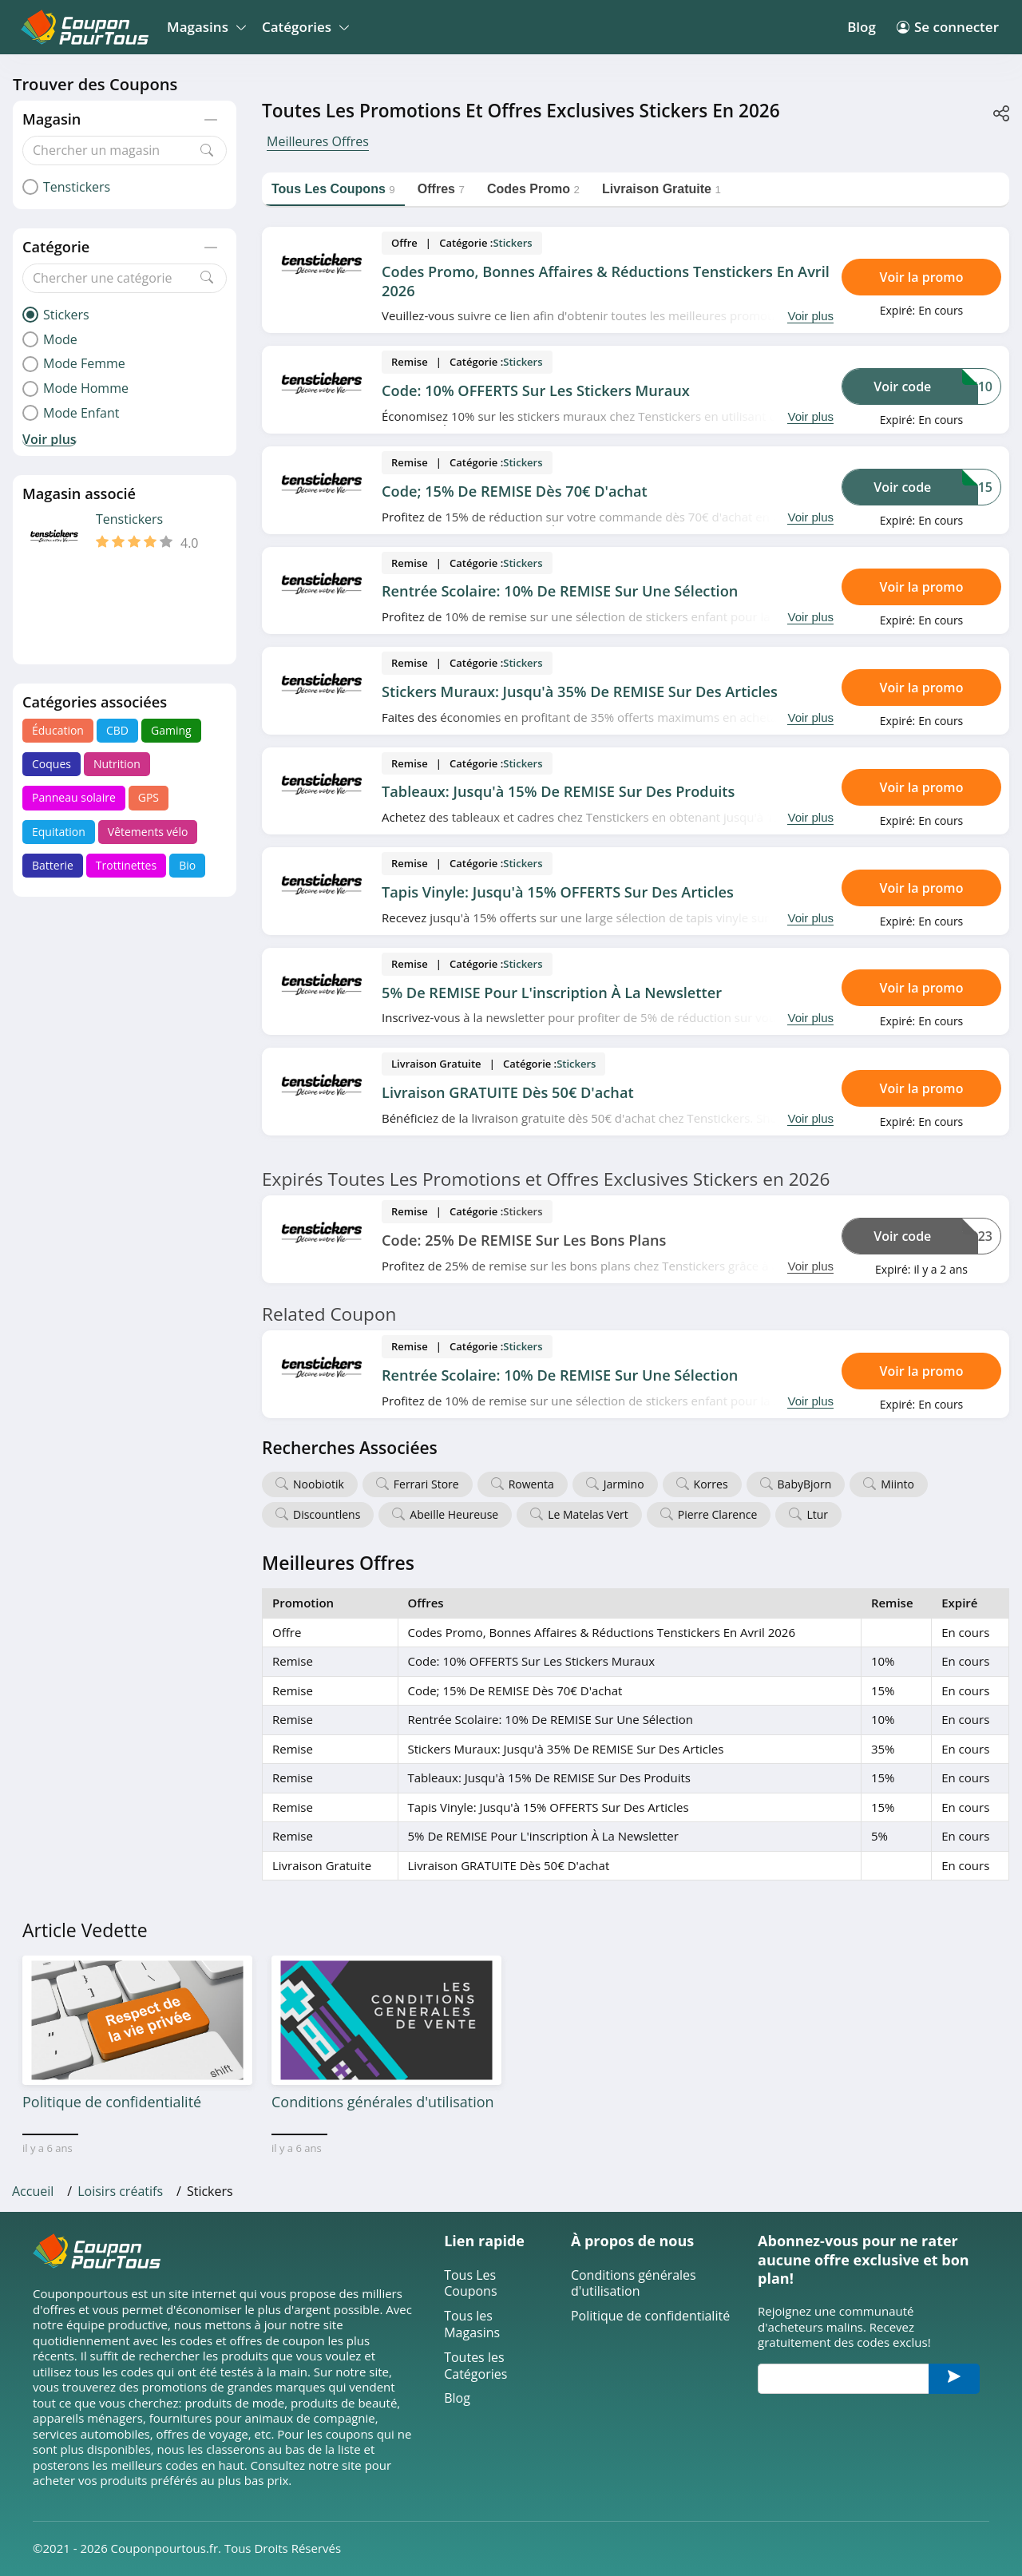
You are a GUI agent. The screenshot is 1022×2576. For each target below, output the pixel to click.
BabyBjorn (805, 1484)
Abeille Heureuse (454, 1514)
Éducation (58, 730)
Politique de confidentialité (650, 2316)
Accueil (32, 2191)
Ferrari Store (426, 1484)
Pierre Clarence (718, 1514)
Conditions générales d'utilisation (633, 2284)
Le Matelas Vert (588, 1514)
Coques (51, 763)
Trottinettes (126, 865)
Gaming (171, 730)
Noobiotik (318, 1484)
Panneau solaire (74, 797)
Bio (187, 865)
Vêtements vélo (148, 831)
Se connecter (948, 27)
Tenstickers (129, 519)
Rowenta (531, 1484)
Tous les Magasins (472, 2324)
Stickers (512, 243)
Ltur (817, 1514)
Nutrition (117, 763)
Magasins (204, 27)
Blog (861, 27)
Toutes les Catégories (475, 2366)
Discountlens (326, 1514)
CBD (117, 730)
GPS (148, 797)
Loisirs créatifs (120, 2191)
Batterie (52, 865)
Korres (711, 1484)
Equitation (58, 831)
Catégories (303, 27)
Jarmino (624, 1484)
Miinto (897, 1484)
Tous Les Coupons (470, 2284)
